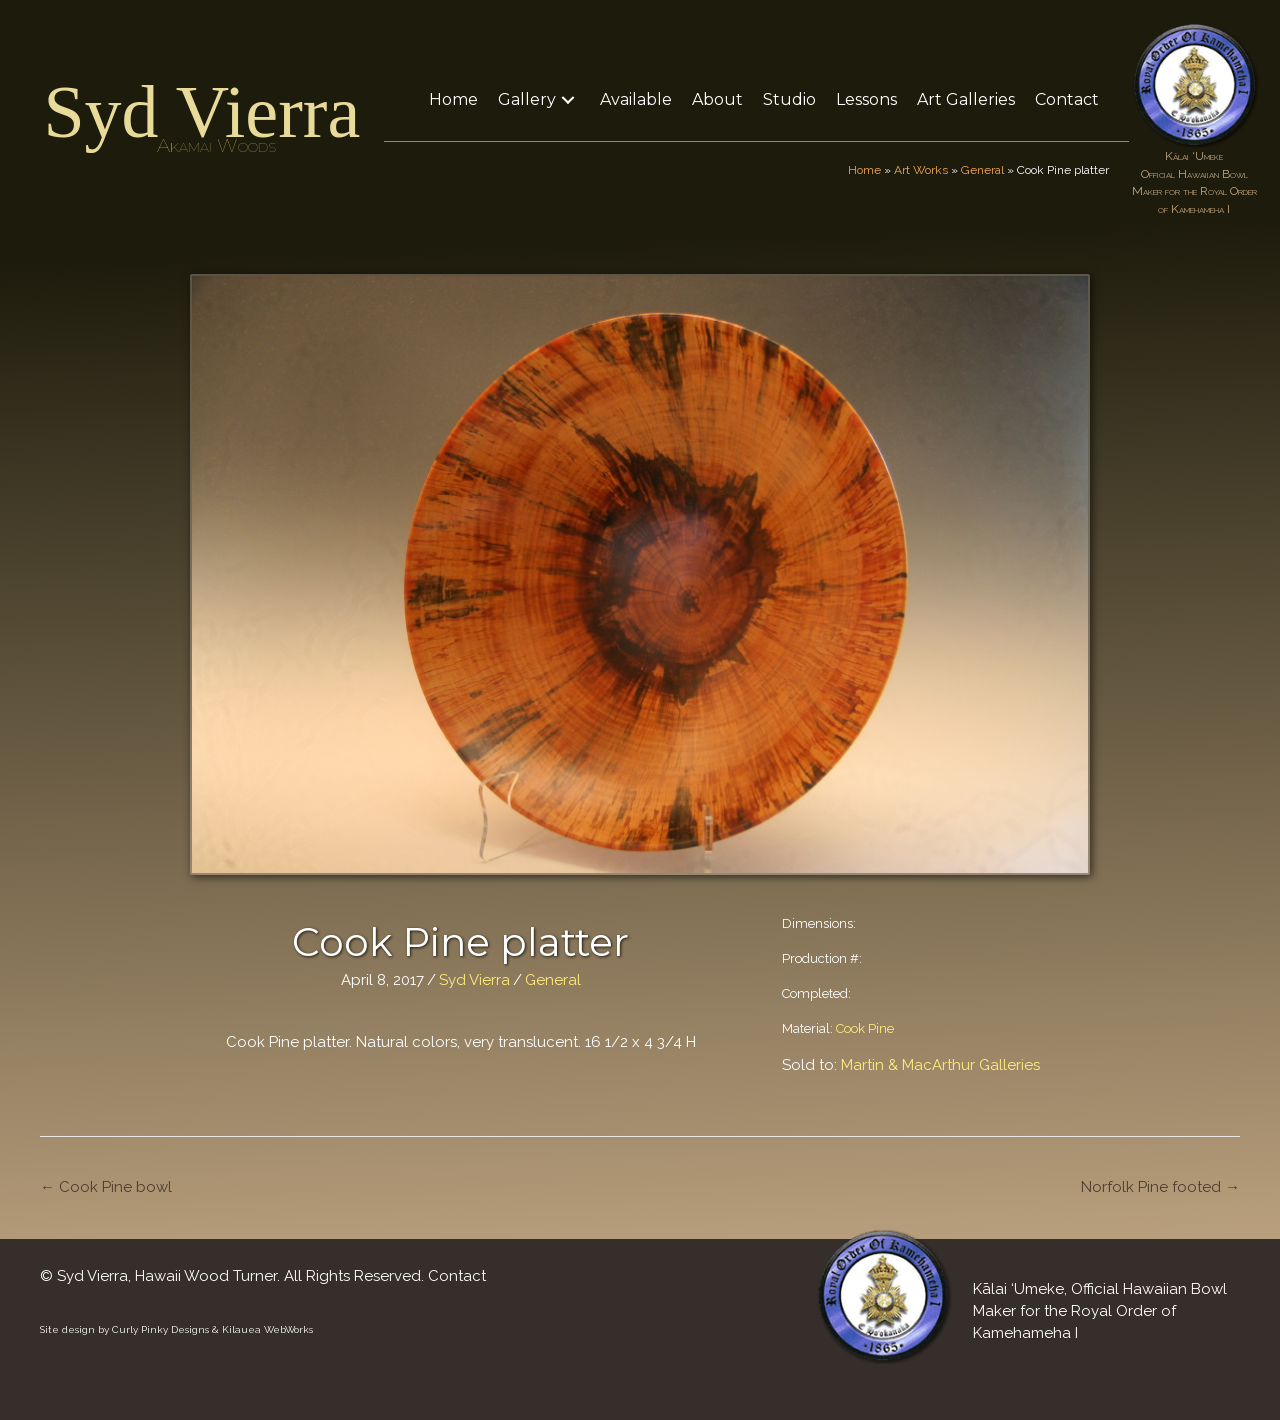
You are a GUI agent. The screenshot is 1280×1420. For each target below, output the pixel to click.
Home (864, 170)
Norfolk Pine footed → (1160, 1187)
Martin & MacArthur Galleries (940, 1065)
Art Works (921, 170)
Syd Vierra (201, 112)
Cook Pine (865, 1028)
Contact (457, 1276)
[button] (568, 99)
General (982, 170)
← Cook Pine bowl (106, 1187)
